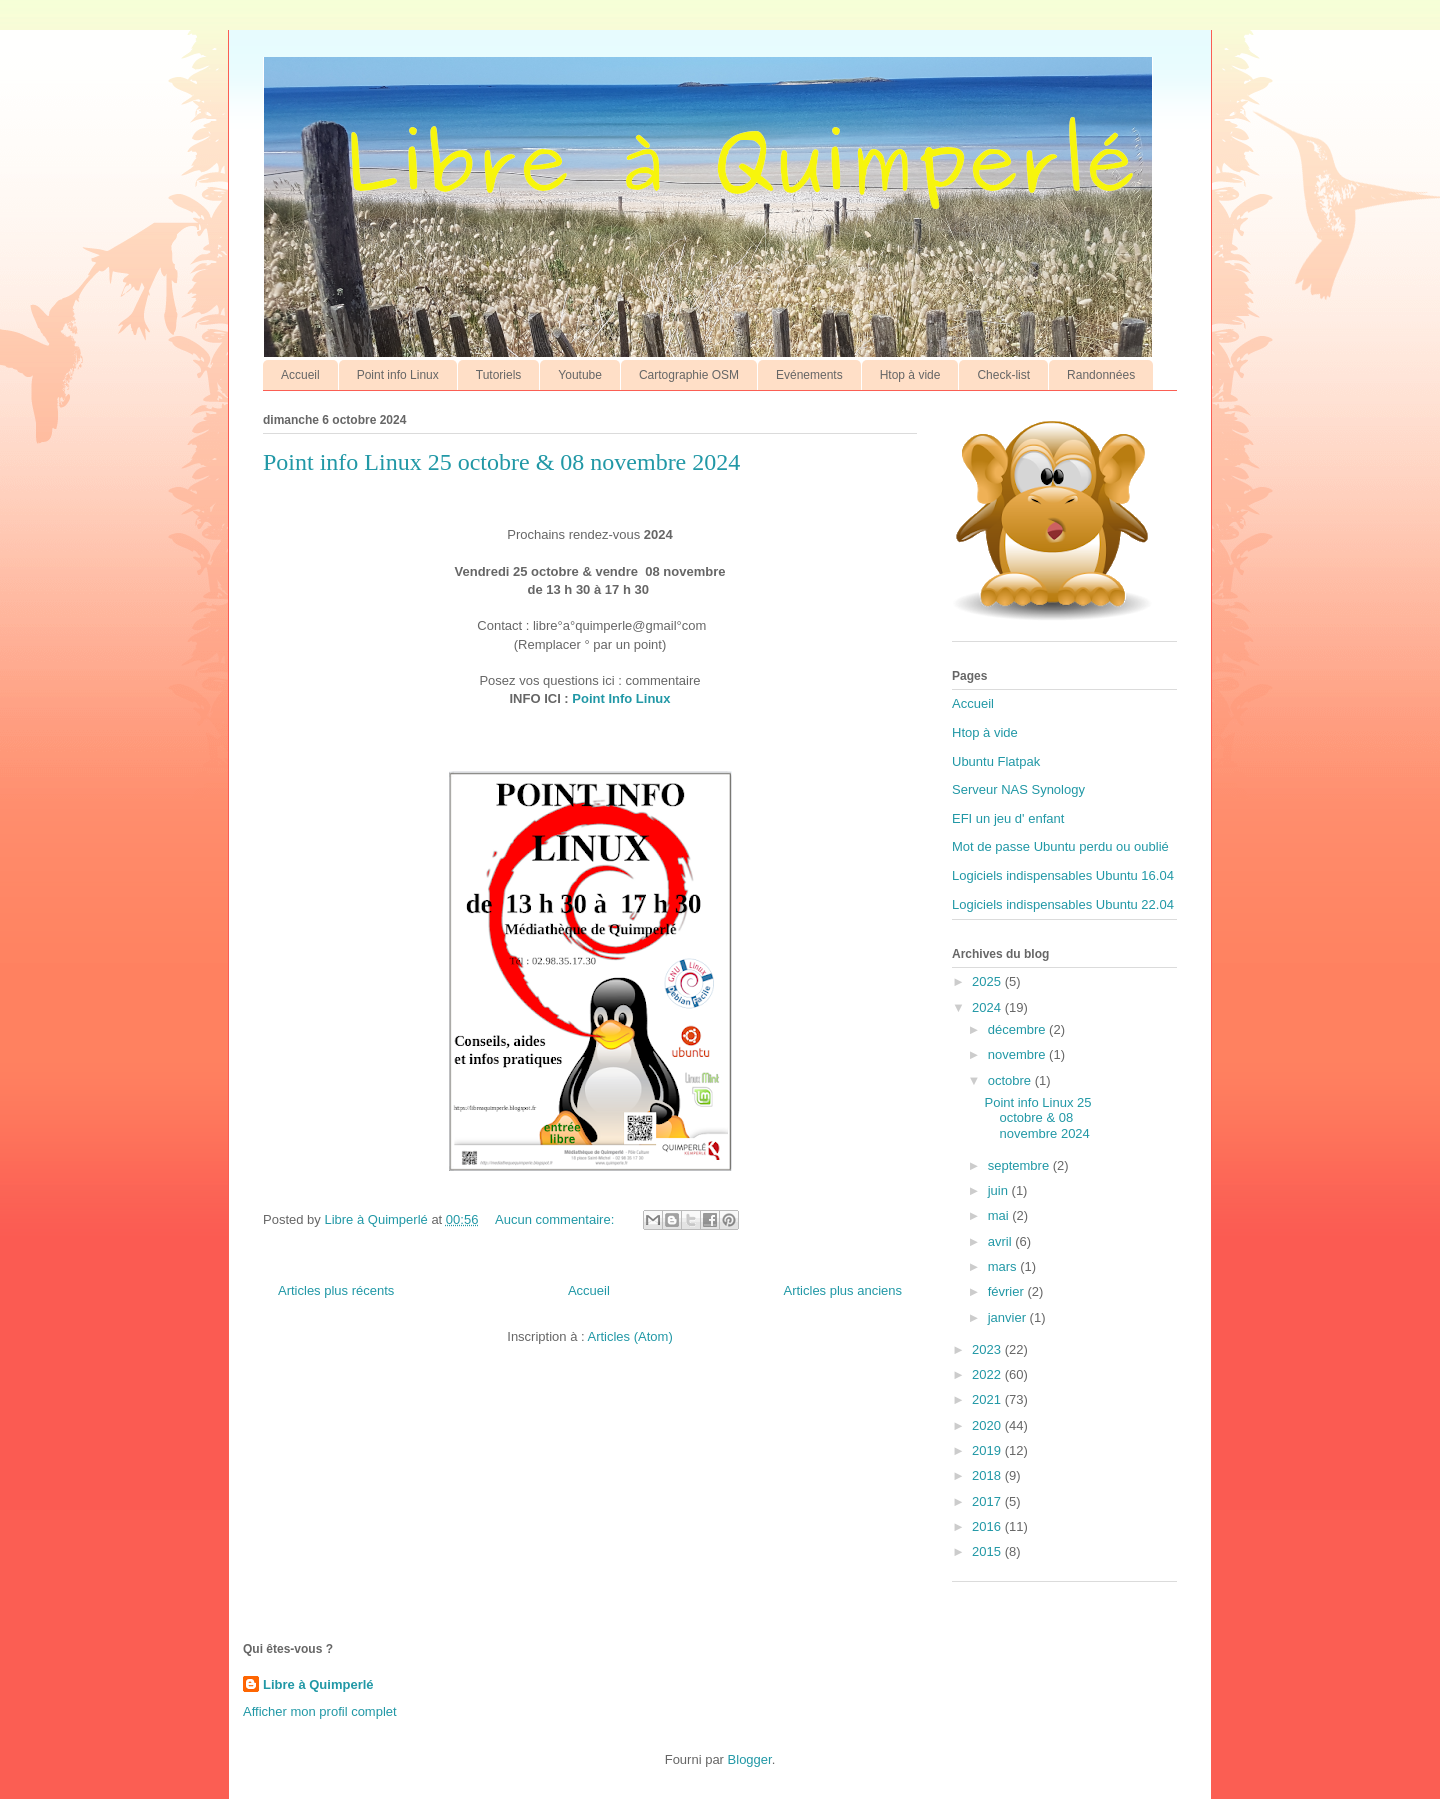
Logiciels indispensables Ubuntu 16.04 (1063, 875)
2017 (988, 1501)
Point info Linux (398, 375)
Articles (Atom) (629, 1336)
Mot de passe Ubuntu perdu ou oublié (1060, 846)
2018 (988, 1475)
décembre (1018, 1029)
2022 (988, 1374)
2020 (988, 1425)
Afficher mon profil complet (320, 1711)
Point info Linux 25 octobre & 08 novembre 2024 (501, 462)
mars (1004, 1266)
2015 (988, 1551)
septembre (1020, 1165)
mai (1000, 1215)
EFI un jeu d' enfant (1008, 818)
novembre (1018, 1054)
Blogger (750, 1759)
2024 (988, 1007)
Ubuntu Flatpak (996, 761)
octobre (1011, 1080)
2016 (988, 1526)
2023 (988, 1349)
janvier (1009, 1317)
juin (1000, 1190)
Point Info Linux (621, 698)
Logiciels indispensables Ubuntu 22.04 (1063, 904)
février (1008, 1291)
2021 (988, 1399)
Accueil (300, 375)
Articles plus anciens (843, 1290)
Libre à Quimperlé (318, 1684)
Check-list (1003, 375)
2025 (988, 981)
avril (1001, 1241)
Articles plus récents (336, 1290)
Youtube (580, 375)
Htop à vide (910, 375)
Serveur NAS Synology (1018, 789)
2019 (988, 1450)
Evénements (809, 375)
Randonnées (1101, 375)
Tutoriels (499, 375)
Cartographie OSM (689, 375)
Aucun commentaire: (556, 1219)
